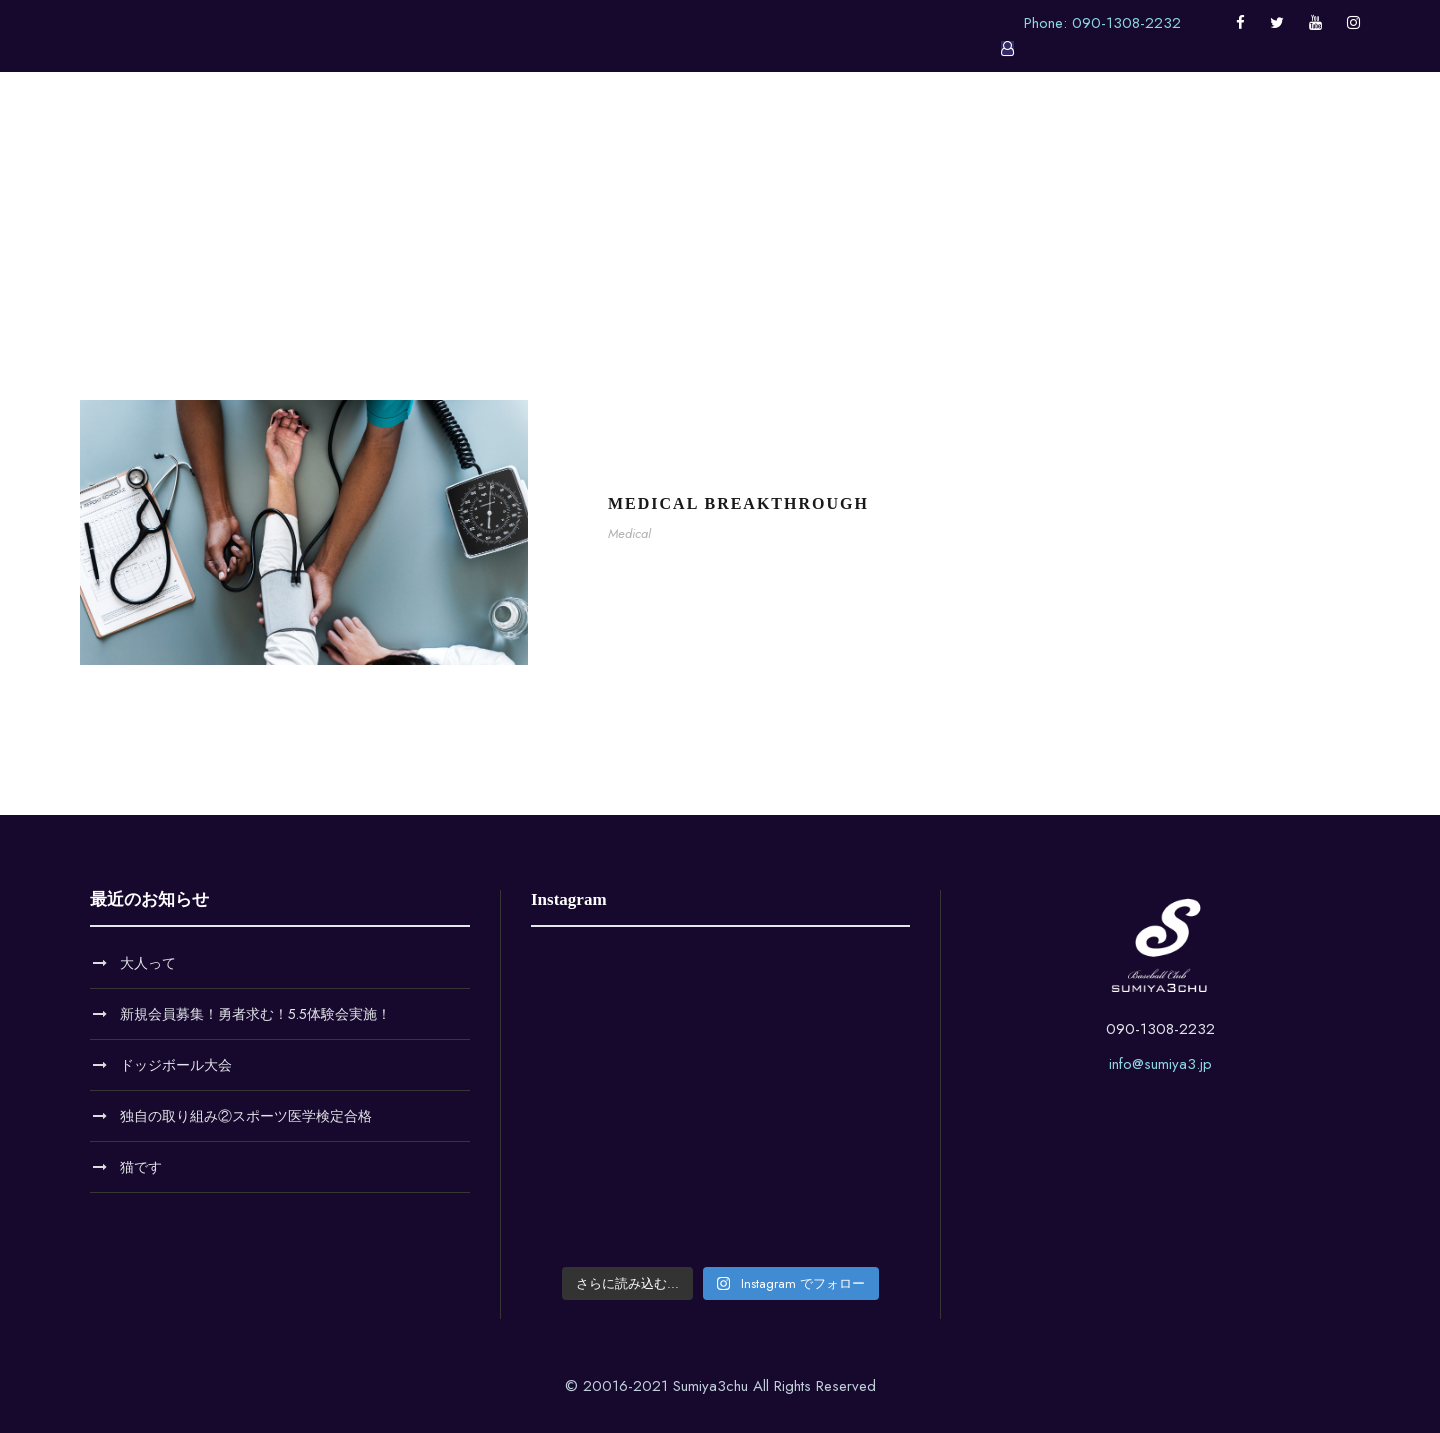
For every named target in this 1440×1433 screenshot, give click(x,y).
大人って (148, 963)
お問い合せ (1017, 145)
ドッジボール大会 (176, 1065)
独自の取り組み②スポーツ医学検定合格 (246, 1116)
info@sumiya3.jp (1160, 1064)
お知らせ (517, 145)
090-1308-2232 (1160, 1029)
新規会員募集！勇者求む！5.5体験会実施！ (255, 1014)
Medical (629, 533)
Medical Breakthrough (738, 503)
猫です (141, 1167)
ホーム (425, 145)
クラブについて (641, 145)
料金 (925, 145)
